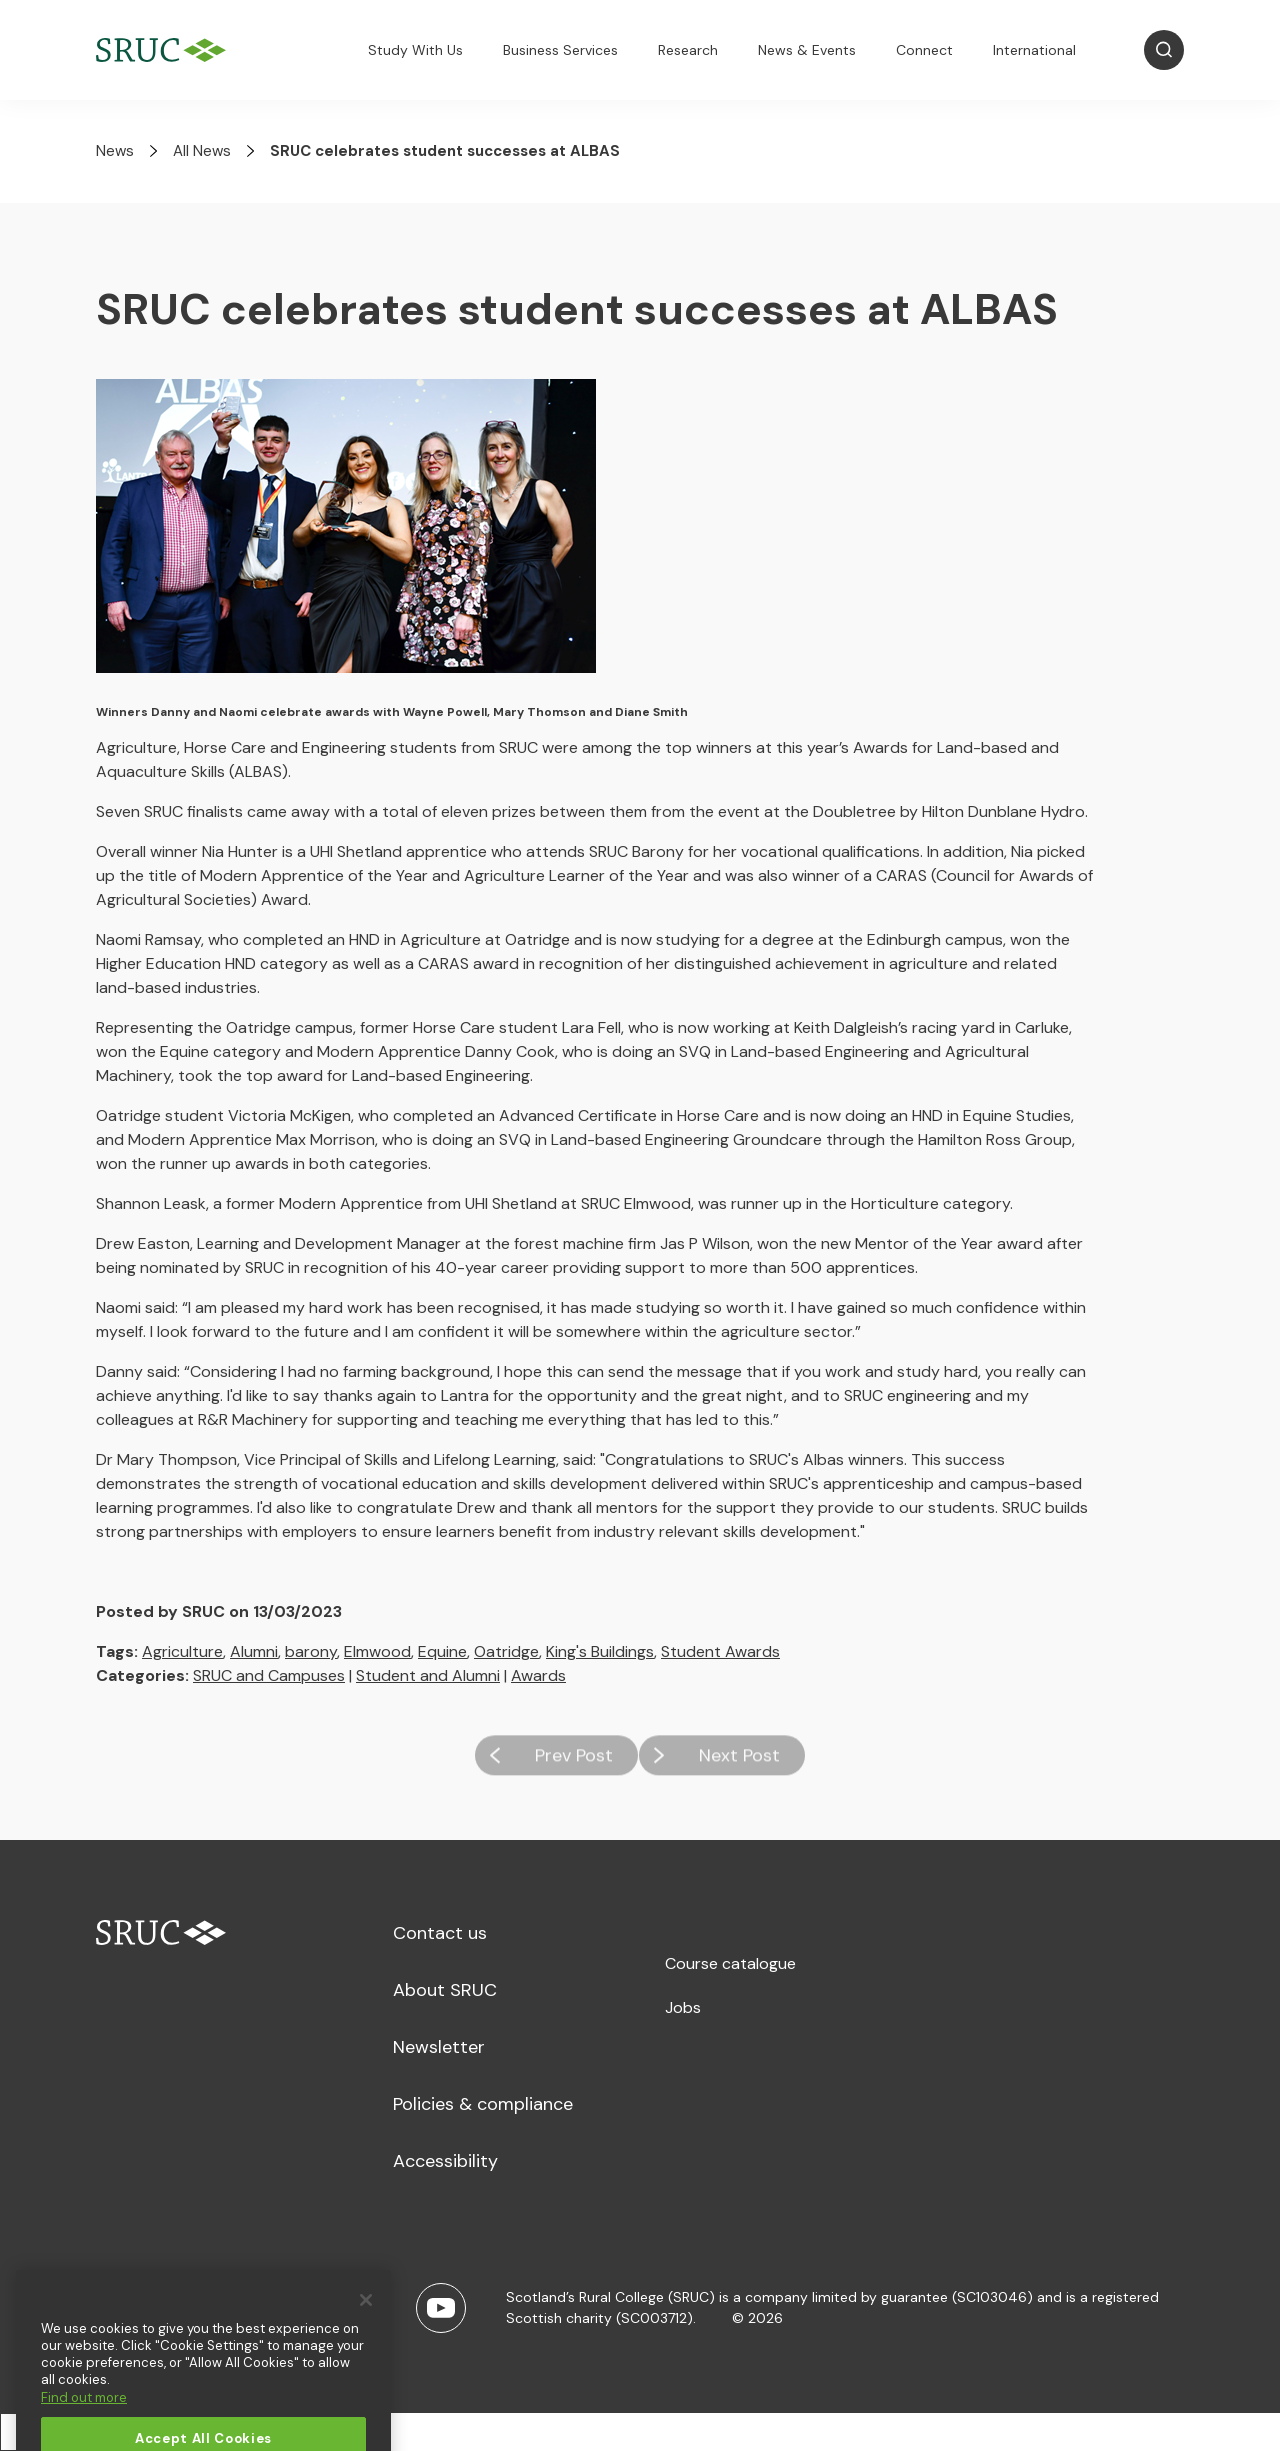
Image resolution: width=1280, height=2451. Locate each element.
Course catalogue (730, 1963)
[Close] (366, 2334)
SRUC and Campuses (269, 1675)
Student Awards (720, 1651)
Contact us (440, 1933)
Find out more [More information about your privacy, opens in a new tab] (84, 2431)
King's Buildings (600, 1651)
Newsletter (439, 2047)
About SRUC (445, 1990)
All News (202, 151)
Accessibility (445, 2161)
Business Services (560, 50)
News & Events (807, 50)
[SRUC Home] (166, 50)
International (1034, 50)
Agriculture (182, 1651)
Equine (442, 1651)
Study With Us (415, 50)
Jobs (683, 2007)
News (115, 151)
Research (688, 50)
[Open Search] (1164, 50)
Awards (538, 1675)
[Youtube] (441, 2308)
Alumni (254, 1651)
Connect (924, 50)
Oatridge (506, 1651)
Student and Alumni (428, 1675)
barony (311, 1651)
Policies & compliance (483, 2104)
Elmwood (377, 1651)
